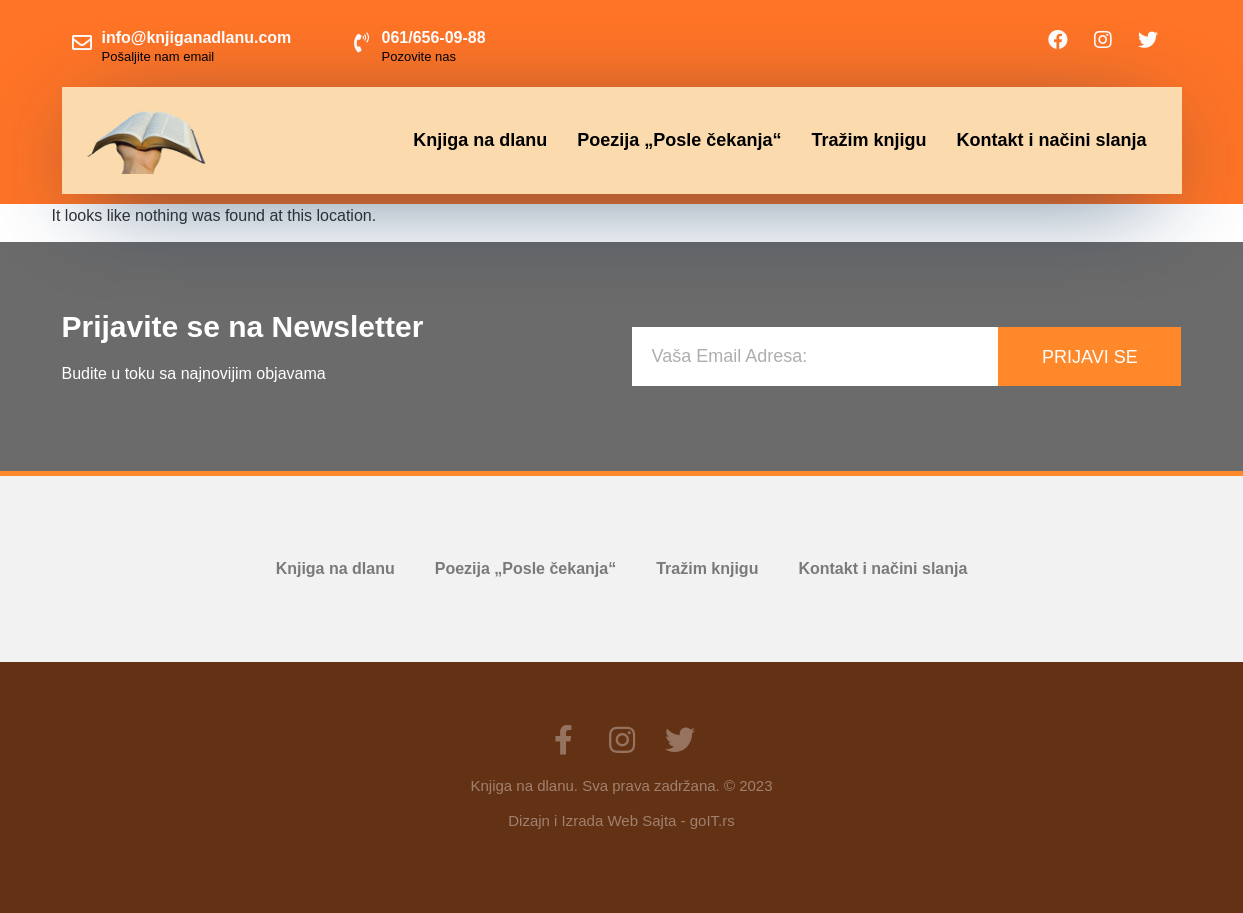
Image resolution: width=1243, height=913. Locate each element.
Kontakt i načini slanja (1051, 140)
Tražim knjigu (868, 140)
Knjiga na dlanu (480, 140)
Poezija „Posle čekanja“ (679, 140)
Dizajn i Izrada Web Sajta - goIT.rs (621, 820)
